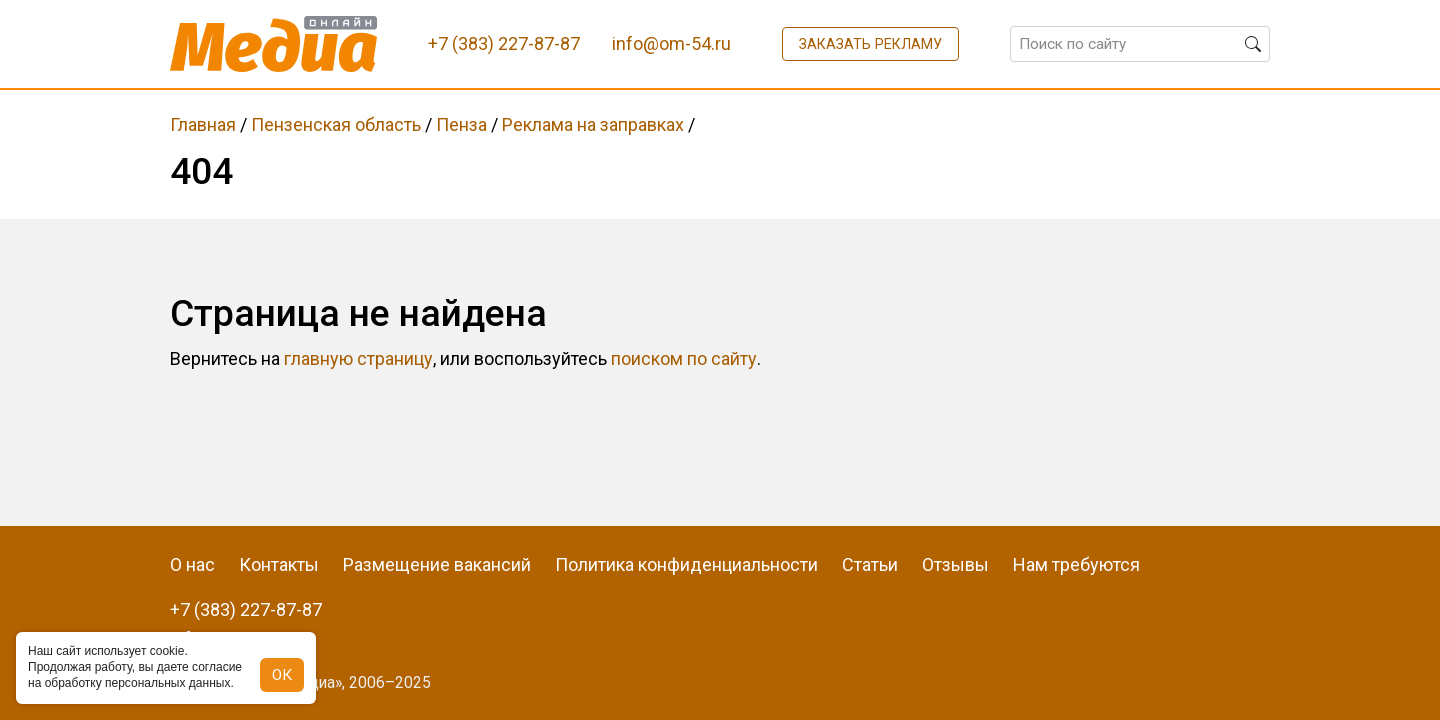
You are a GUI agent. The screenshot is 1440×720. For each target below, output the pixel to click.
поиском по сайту (684, 358)
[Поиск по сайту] (1140, 44)
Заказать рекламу (870, 44)
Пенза (461, 124)
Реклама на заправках (593, 124)
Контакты (279, 564)
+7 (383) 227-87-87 (246, 609)
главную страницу (358, 358)
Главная (203, 124)
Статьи (870, 564)
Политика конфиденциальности (686, 564)
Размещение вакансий (437, 564)
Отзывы (955, 564)
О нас (192, 564)
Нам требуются (1076, 564)
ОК (282, 675)
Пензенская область (336, 124)
